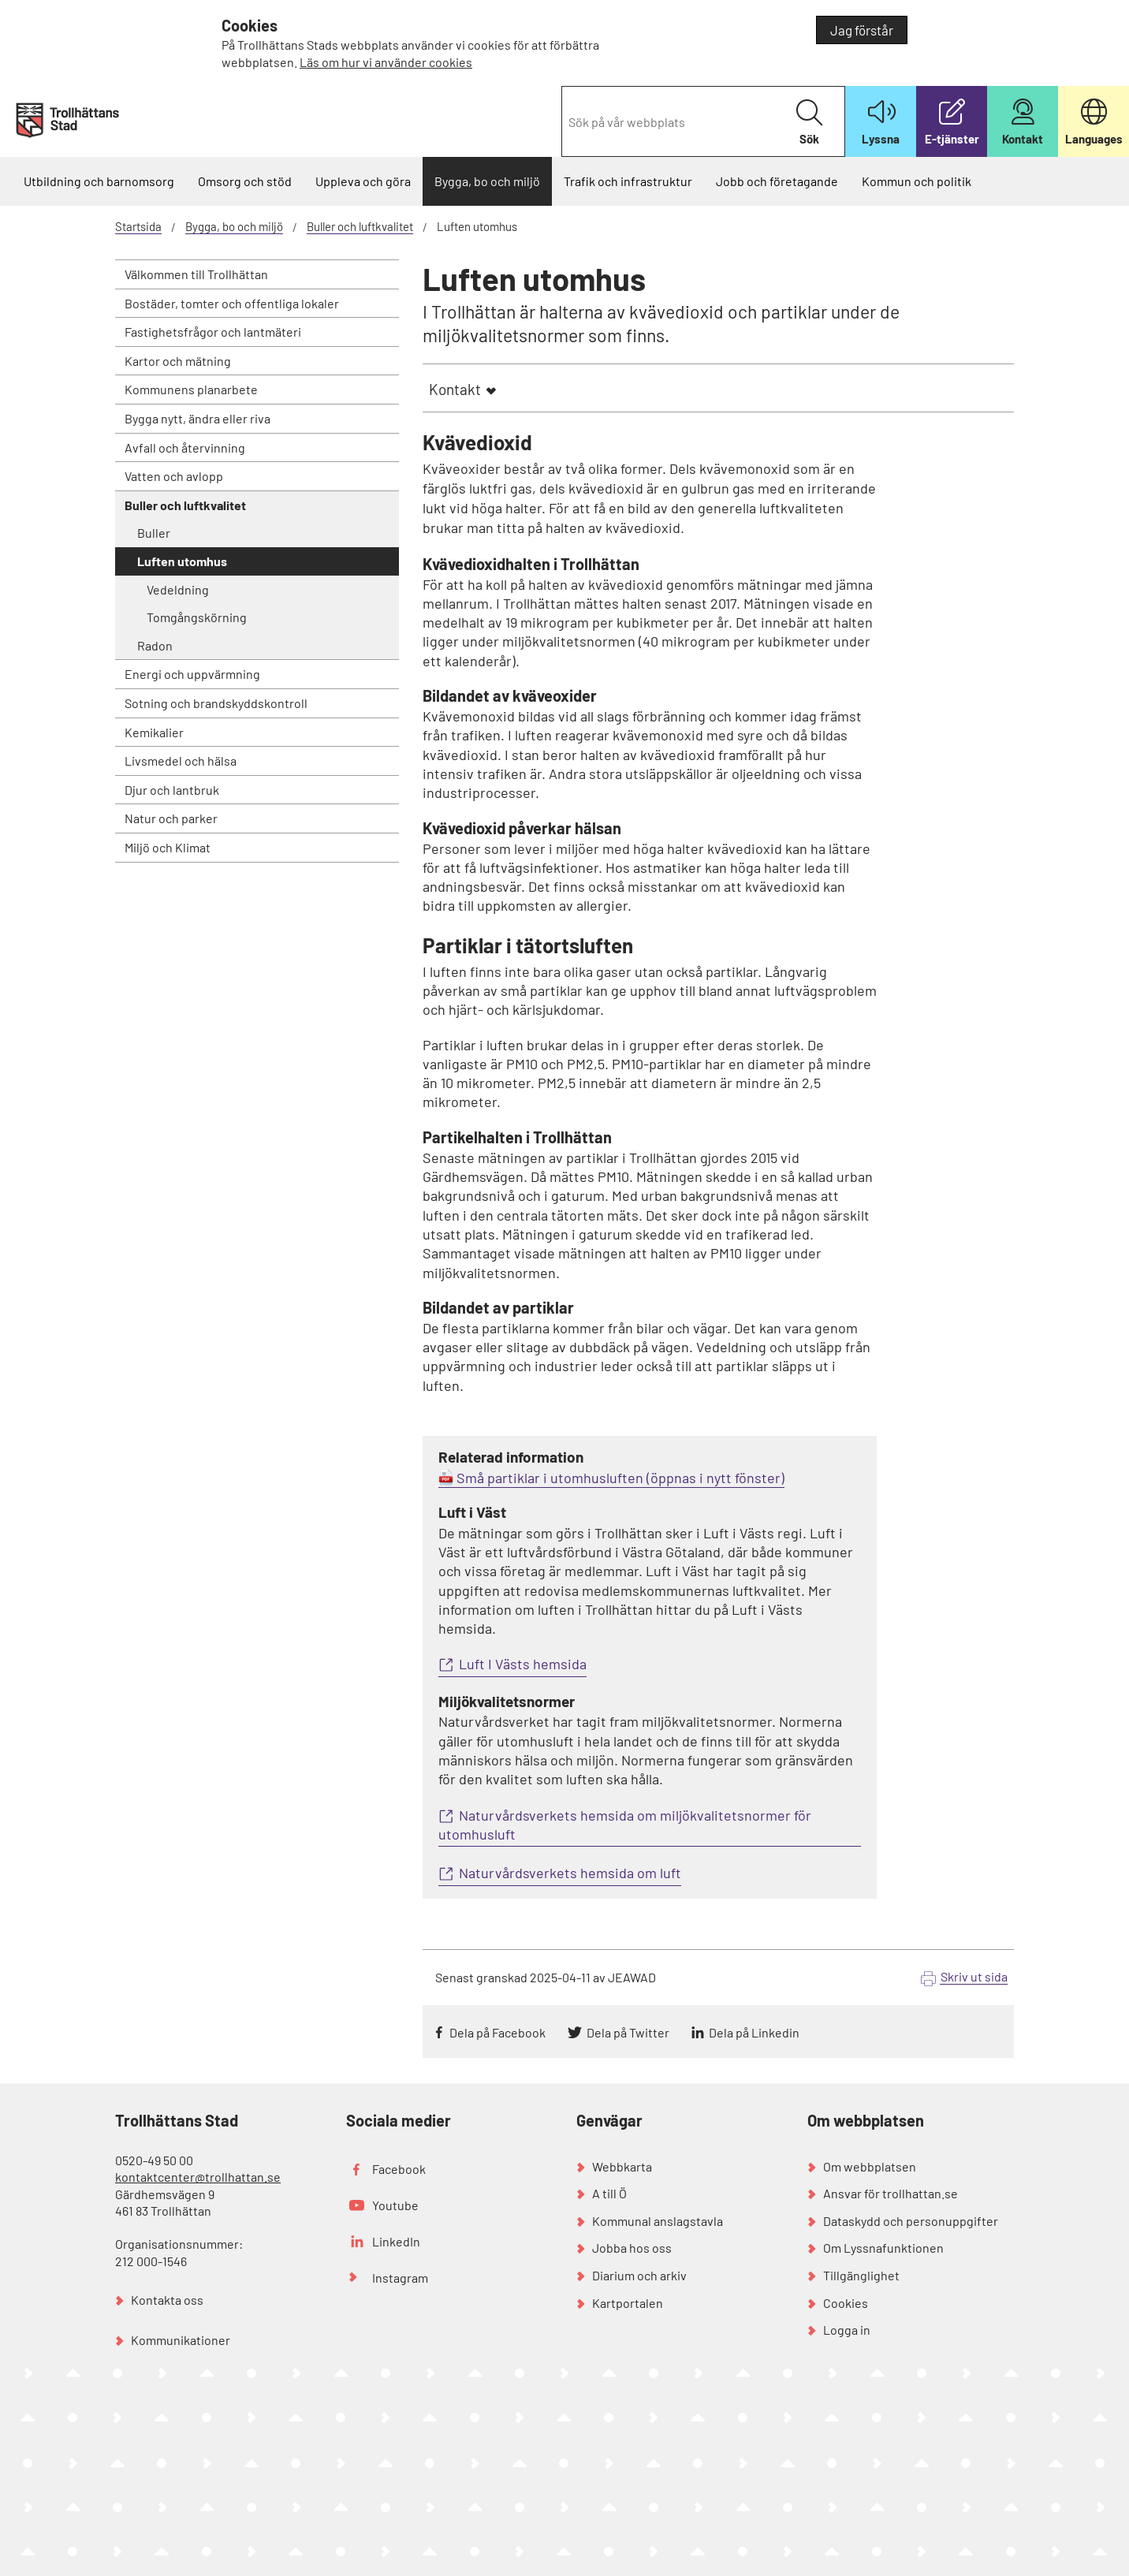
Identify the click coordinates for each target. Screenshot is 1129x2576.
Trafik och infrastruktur (628, 180)
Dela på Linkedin (754, 2032)
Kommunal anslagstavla (657, 2220)
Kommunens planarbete (191, 389)
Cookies (845, 2302)
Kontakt (455, 389)
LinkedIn (396, 2241)
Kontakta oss (167, 2299)
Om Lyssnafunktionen (883, 2247)
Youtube (395, 2205)
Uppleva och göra (363, 180)
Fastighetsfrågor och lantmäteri (213, 331)
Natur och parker (171, 818)
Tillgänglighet (861, 2275)
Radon (155, 645)
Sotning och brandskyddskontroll (216, 702)
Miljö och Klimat (168, 847)
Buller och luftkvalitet (360, 226)
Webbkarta (622, 2166)
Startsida (138, 226)
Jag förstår (861, 30)
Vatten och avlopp (174, 475)
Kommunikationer (180, 2339)
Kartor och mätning (178, 360)
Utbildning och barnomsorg (99, 180)
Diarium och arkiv (639, 2275)
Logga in (846, 2329)
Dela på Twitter (628, 2032)
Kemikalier (154, 732)
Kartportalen (627, 2302)
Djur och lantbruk (172, 789)
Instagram (400, 2277)
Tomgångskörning (197, 617)
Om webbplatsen (869, 2166)
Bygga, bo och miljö (487, 180)
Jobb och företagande (777, 180)
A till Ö (609, 2193)
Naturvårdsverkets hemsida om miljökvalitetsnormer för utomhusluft (624, 1824)
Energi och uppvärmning (192, 673)
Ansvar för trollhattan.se (890, 2193)
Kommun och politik (916, 180)
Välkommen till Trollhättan (196, 274)
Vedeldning (178, 589)
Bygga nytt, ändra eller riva (197, 418)
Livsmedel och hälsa (181, 760)
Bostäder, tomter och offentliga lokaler (232, 303)
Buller (153, 532)
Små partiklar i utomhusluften (549, 1477)
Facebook (399, 2168)
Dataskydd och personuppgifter (910, 2220)
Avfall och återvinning (185, 447)
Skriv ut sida (974, 1976)
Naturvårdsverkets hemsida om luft (570, 1872)
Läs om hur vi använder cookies (386, 61)
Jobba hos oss (632, 2247)
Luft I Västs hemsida (523, 1663)
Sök (809, 122)
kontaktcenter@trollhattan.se (198, 2176)
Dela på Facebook (497, 2032)
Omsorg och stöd (245, 180)
